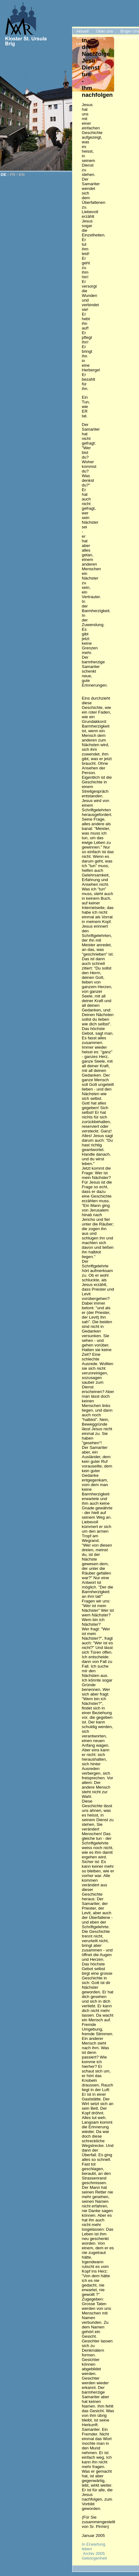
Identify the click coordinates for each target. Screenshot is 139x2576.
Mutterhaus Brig (90, 37)
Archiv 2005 (94, 2553)
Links (81, 43)
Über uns (104, 31)
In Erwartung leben (93, 2546)
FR (13, 174)
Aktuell (82, 31)
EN (22, 174)
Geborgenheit (94, 2558)
